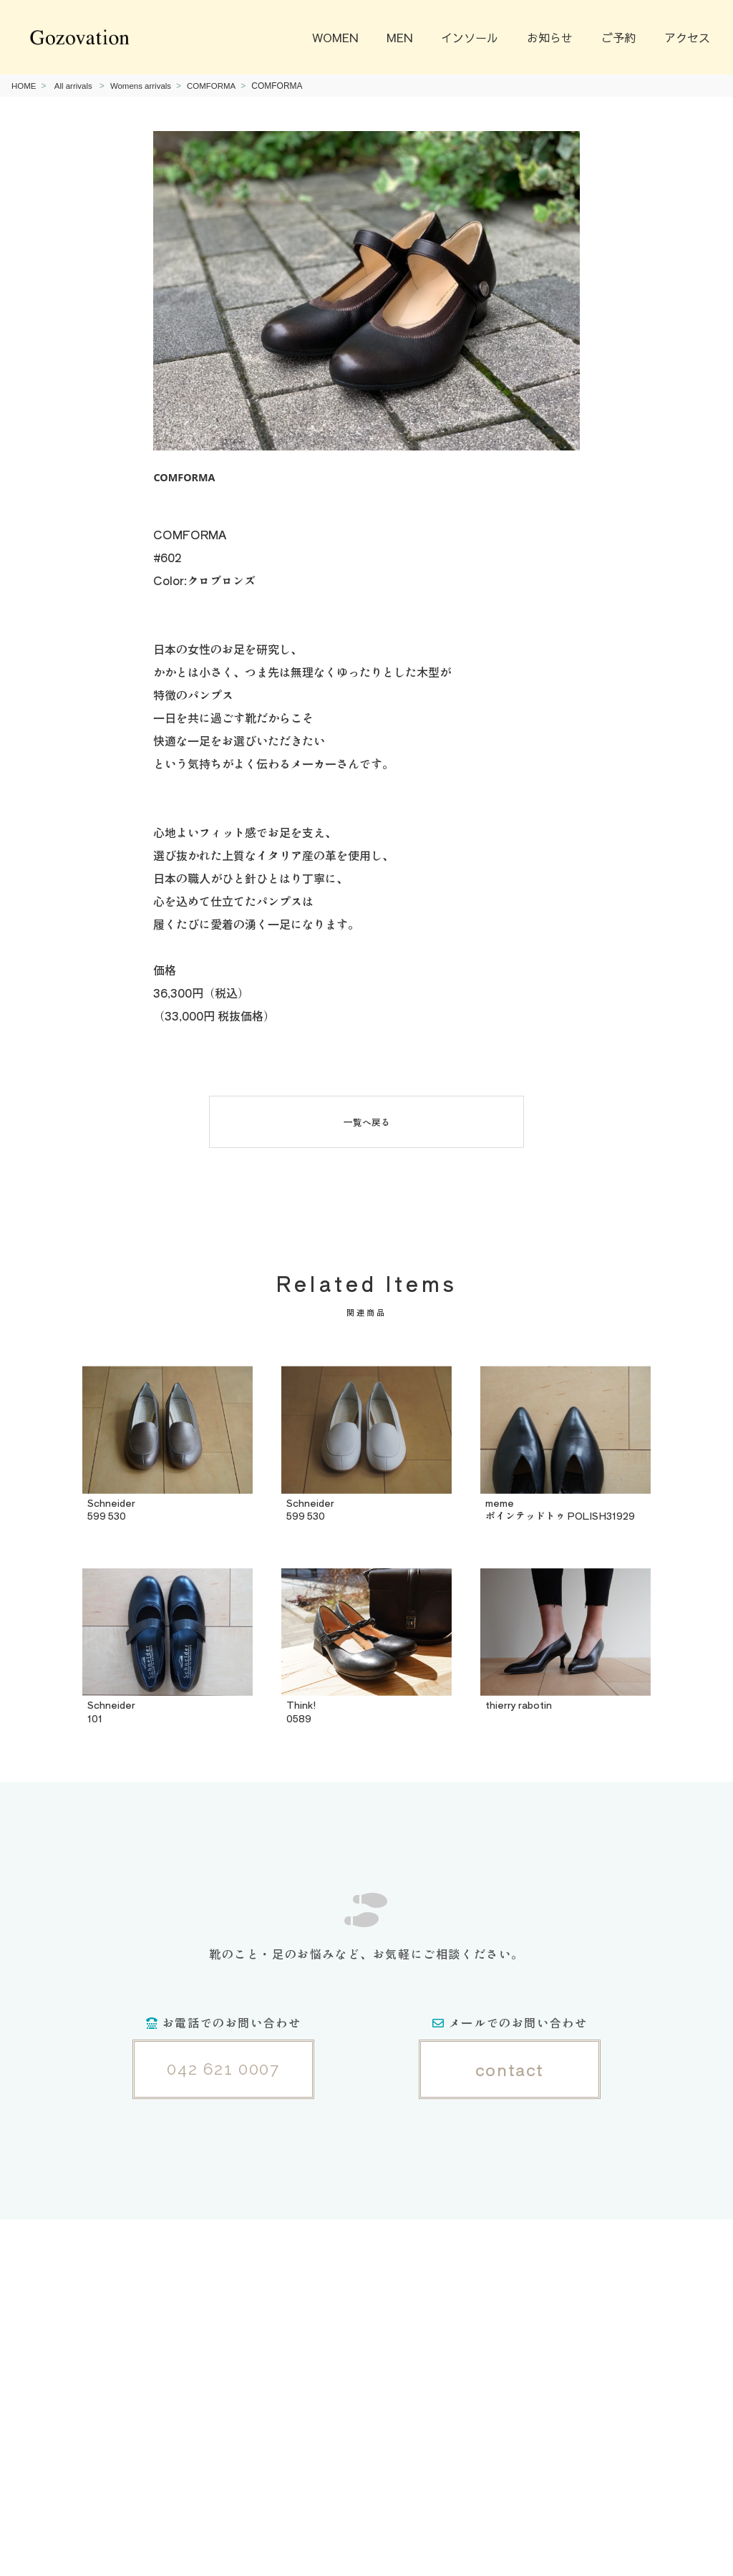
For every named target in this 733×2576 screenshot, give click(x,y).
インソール (469, 37)
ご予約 (618, 37)
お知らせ (550, 37)
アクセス (687, 37)
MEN (399, 37)
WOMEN (335, 37)
